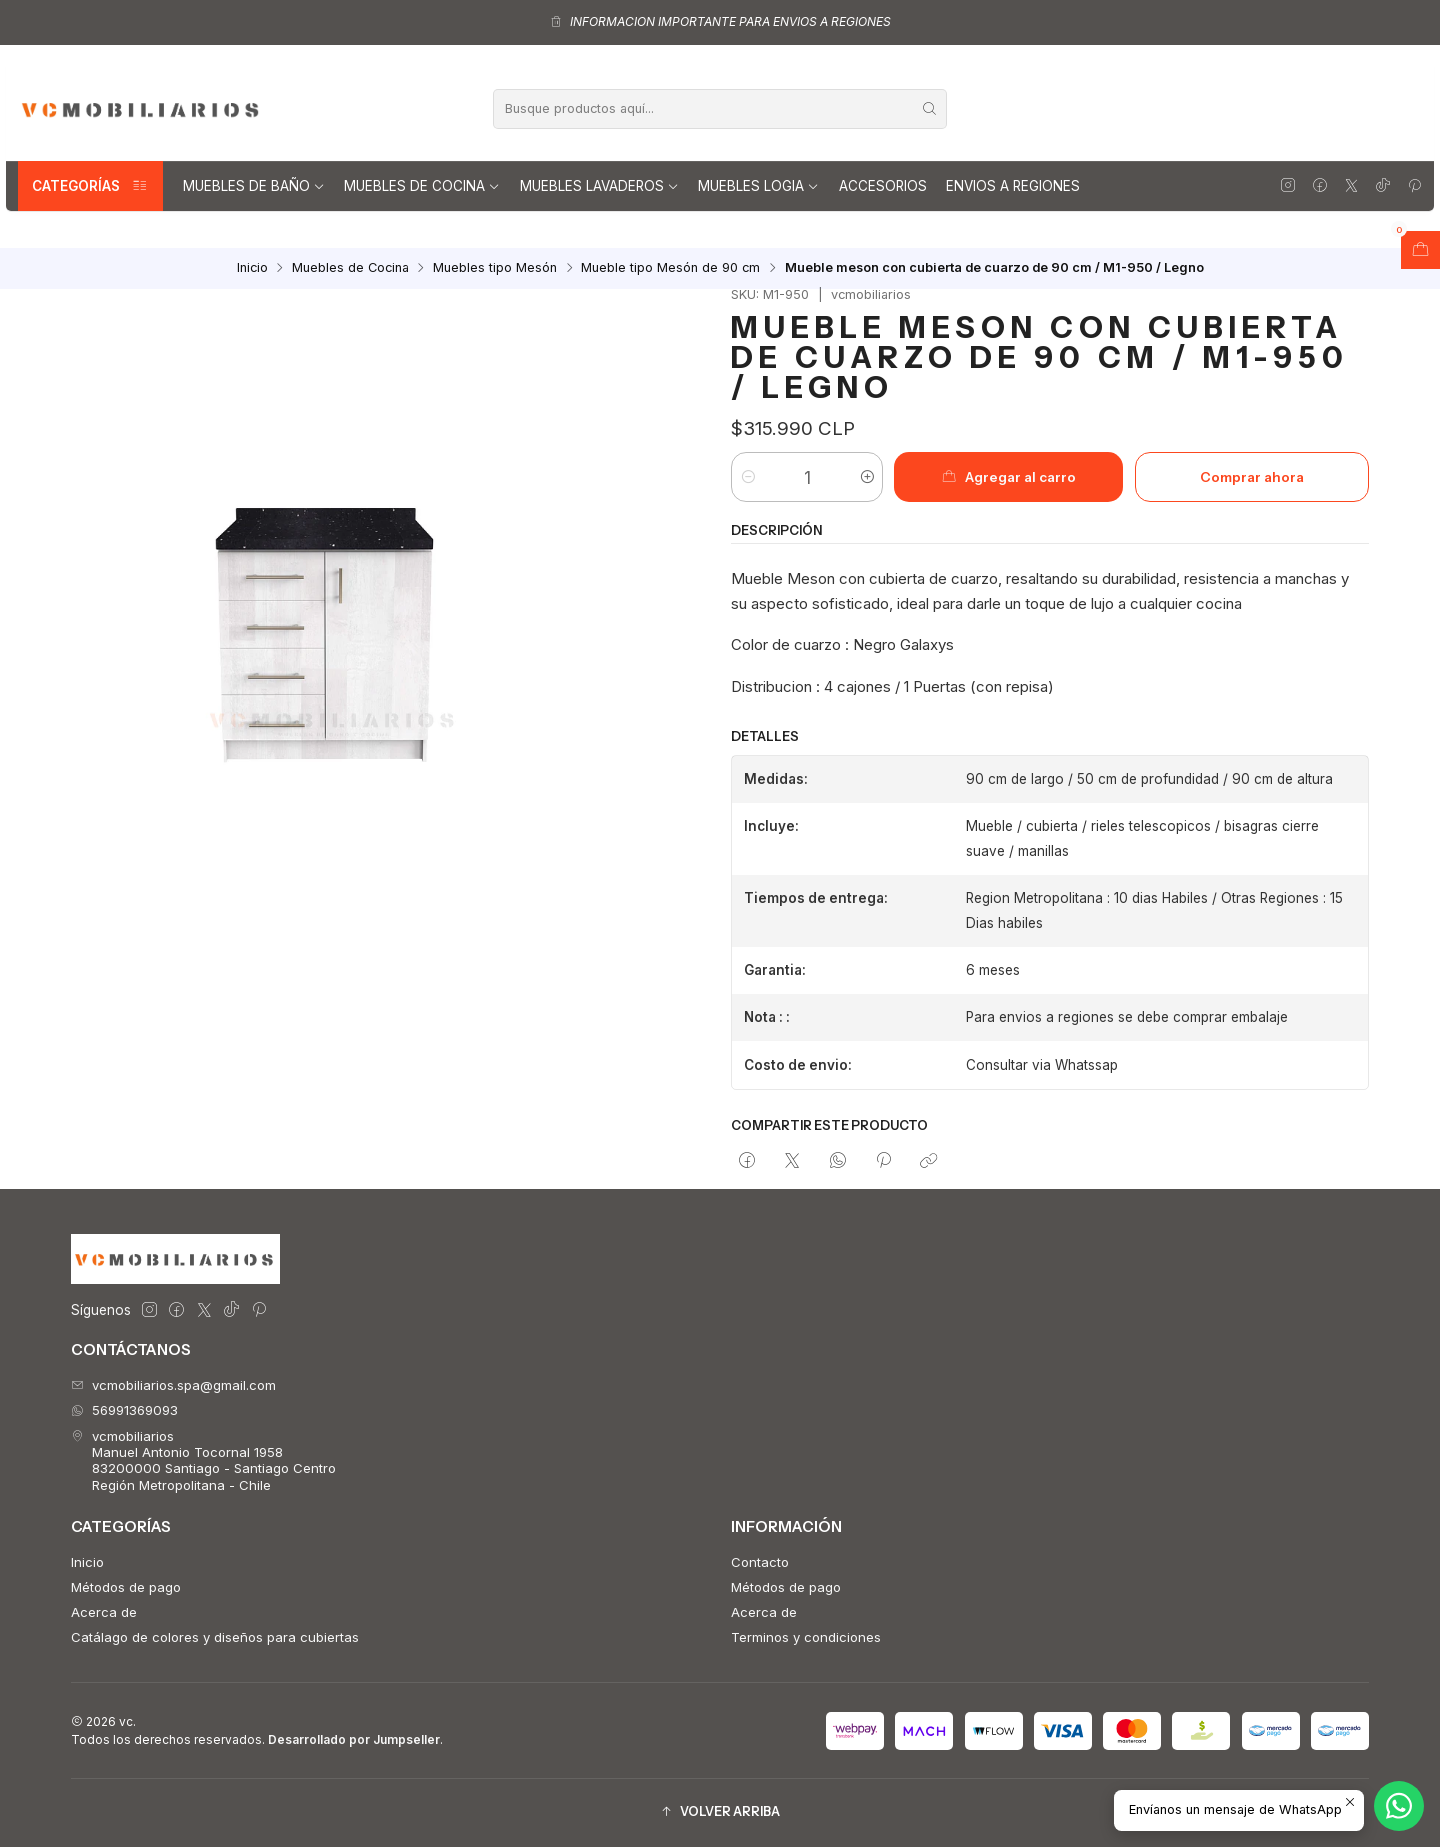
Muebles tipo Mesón (495, 268)
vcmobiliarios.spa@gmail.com (173, 1385)
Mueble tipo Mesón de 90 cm (670, 268)
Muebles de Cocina (422, 186)
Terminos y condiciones (806, 1637)
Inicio (252, 268)
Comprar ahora (1252, 477)
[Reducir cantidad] (747, 477)
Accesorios (883, 186)
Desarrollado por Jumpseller (354, 1739)
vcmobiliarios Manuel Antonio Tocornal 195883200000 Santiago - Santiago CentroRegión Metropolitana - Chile (203, 1460)
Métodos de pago (126, 1587)
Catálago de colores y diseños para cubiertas (215, 1637)
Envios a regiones (1013, 186)
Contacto (760, 1562)
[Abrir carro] (1420, 250)
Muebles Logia (758, 186)
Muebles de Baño (254, 186)
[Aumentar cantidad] (866, 477)
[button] (720, 1812)
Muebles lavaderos (599, 186)
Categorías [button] (90, 186)
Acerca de (104, 1612)
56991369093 (124, 1410)
